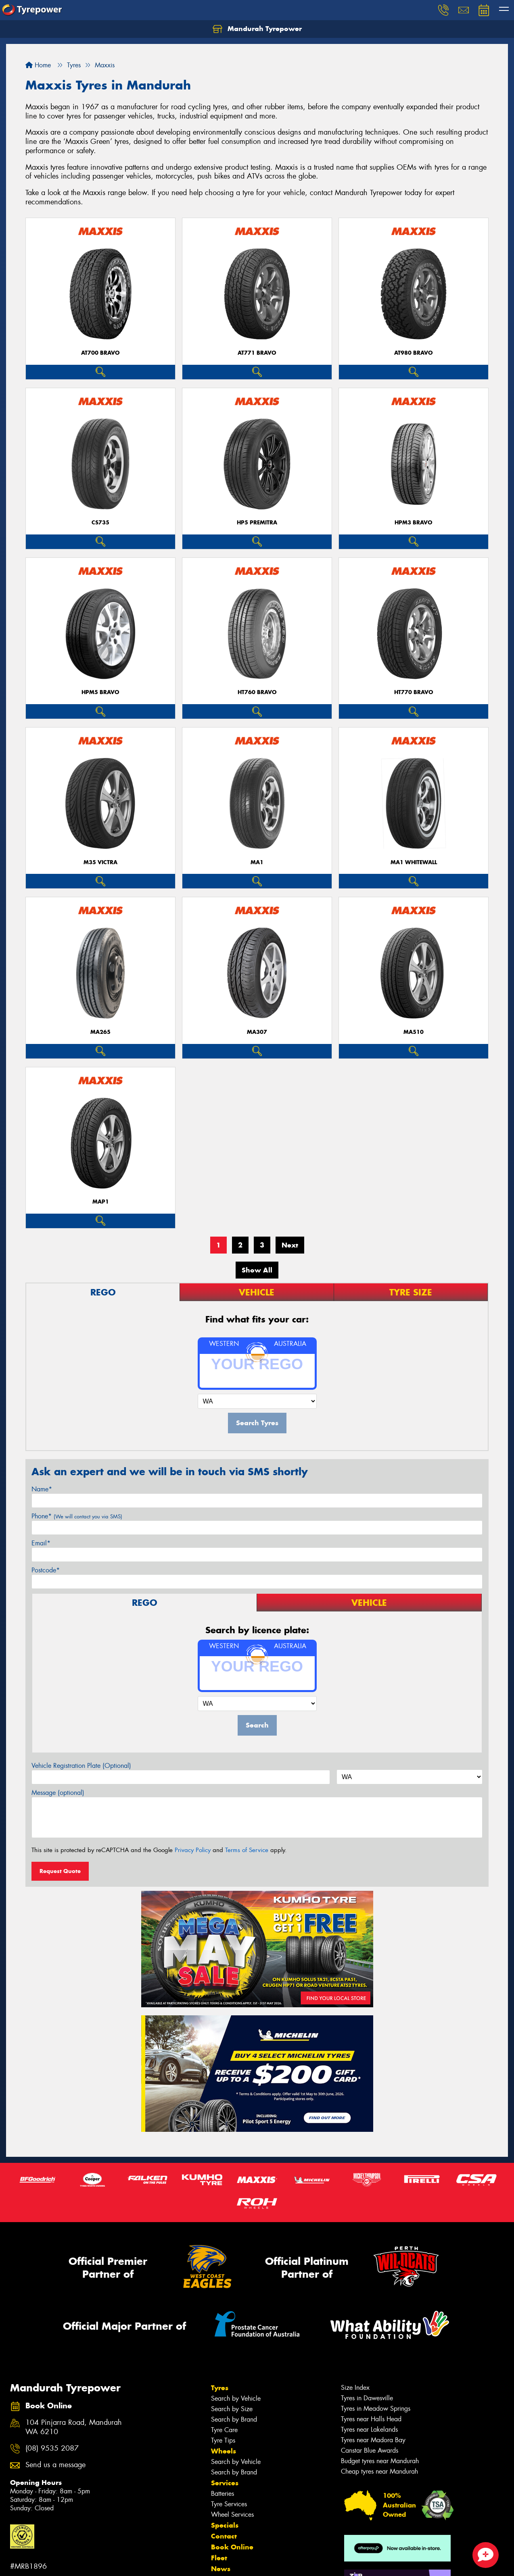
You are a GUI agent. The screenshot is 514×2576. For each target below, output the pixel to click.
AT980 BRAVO (413, 352)
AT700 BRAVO (100, 352)
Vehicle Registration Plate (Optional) (81, 1765)
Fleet (219, 2557)
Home (38, 65)
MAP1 (100, 1201)
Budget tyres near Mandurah (380, 2461)
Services (224, 2482)
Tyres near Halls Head (371, 2419)
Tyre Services (229, 2504)
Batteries (222, 2493)
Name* (41, 1489)
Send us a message (55, 2465)
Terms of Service (246, 1850)
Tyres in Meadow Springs (375, 2408)
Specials (224, 2525)
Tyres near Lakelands (369, 2429)
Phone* (76, 1516)
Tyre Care (224, 2430)
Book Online (232, 2547)
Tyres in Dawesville (367, 2398)
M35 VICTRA (100, 862)
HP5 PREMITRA (257, 522)
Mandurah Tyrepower (257, 29)
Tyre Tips (223, 2440)
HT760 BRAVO (257, 692)
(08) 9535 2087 (52, 2448)
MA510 (413, 1032)
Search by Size (232, 2409)
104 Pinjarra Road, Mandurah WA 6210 (73, 2427)
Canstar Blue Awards (369, 2450)
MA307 (257, 1032)
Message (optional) (57, 1792)
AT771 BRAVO (257, 352)
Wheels (223, 2451)
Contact (224, 2536)
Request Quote (60, 1871)
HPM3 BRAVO (414, 522)
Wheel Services (232, 2514)
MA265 (100, 1032)
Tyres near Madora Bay (373, 2440)
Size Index (355, 2387)
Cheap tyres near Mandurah (379, 2471)
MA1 (257, 862)
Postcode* (45, 1570)
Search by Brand (234, 2419)
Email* (40, 1543)
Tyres (219, 2387)
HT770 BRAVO (413, 692)
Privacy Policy (193, 1850)
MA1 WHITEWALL (414, 862)
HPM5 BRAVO (100, 692)
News (220, 2568)
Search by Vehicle (236, 2398)
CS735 (100, 522)
